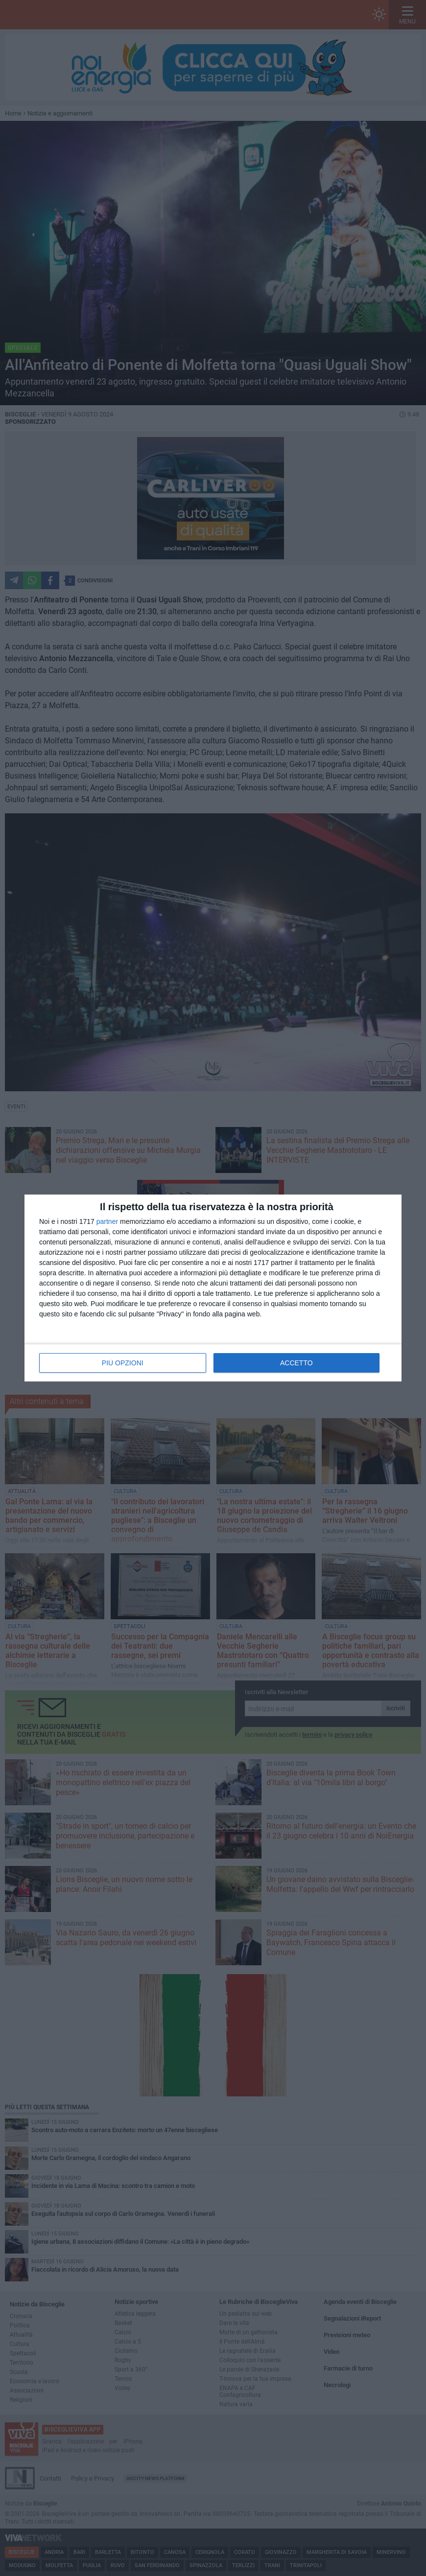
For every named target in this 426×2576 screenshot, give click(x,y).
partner (107, 1221)
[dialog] (213, 1288)
